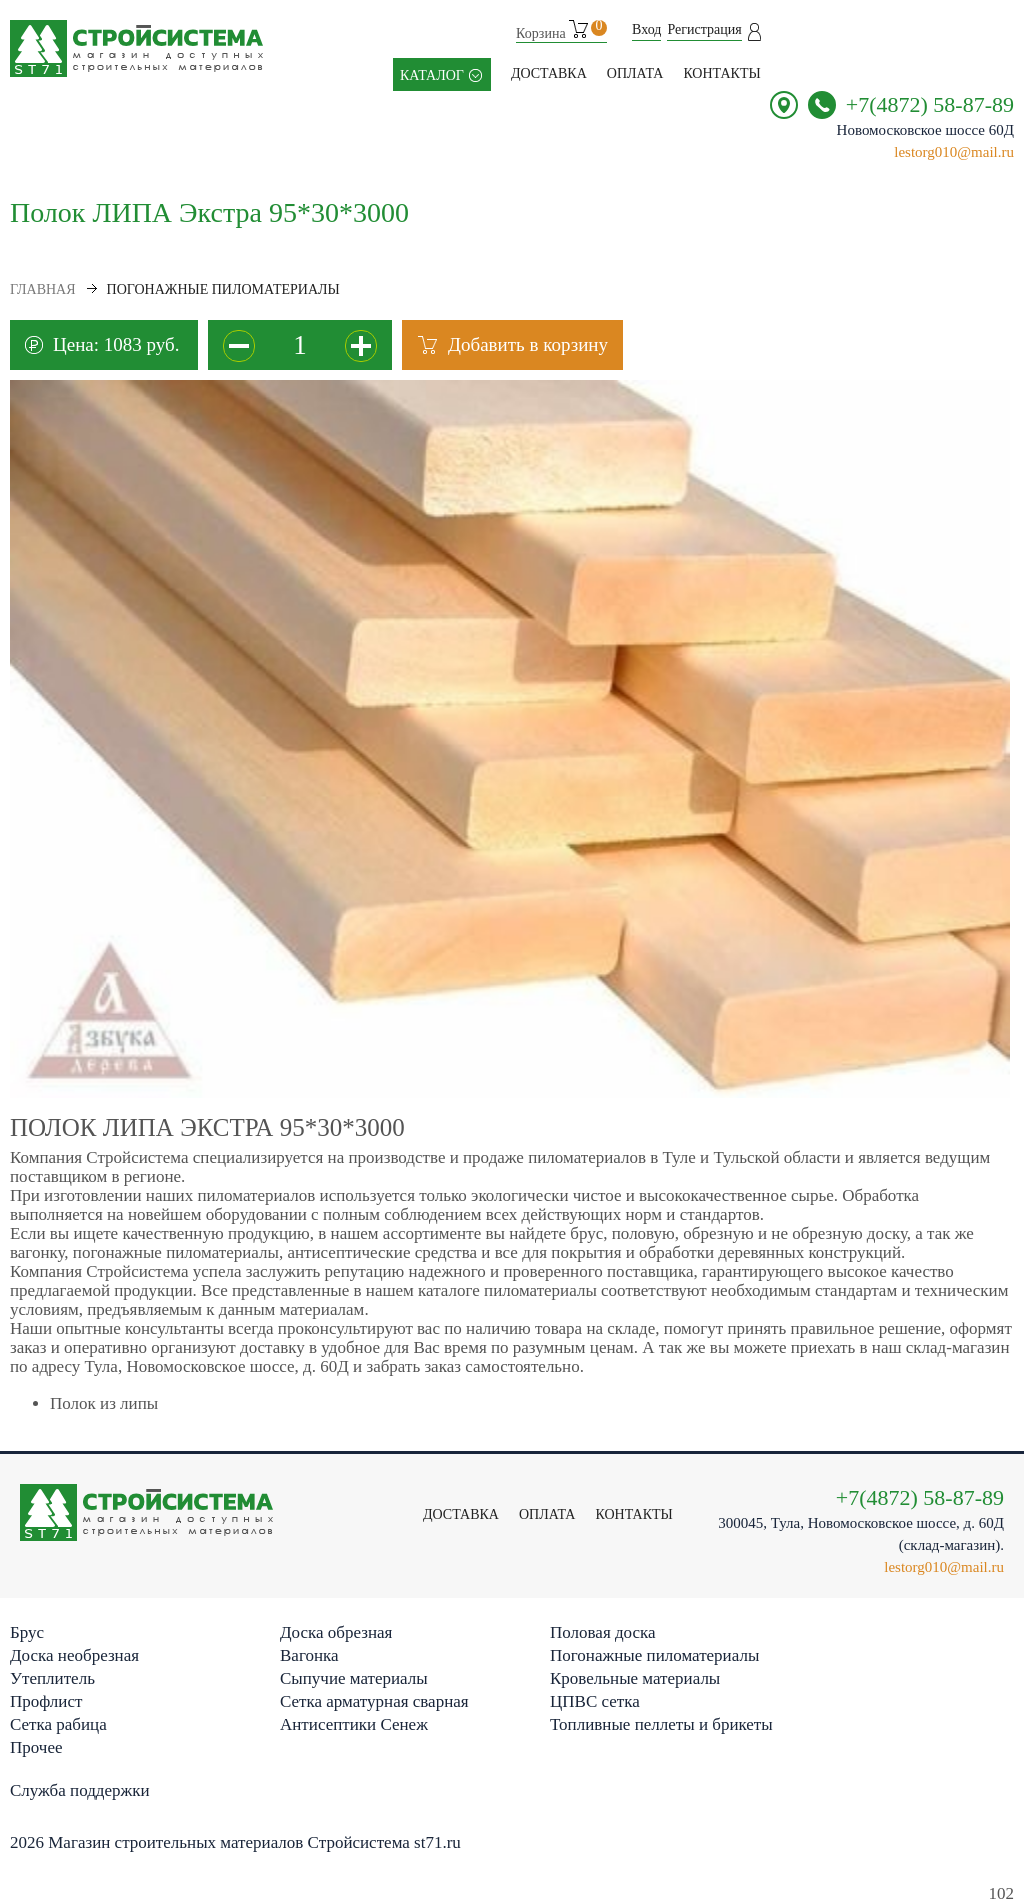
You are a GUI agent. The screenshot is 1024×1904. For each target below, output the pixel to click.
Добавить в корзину (528, 344)
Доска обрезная (336, 1632)
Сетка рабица (58, 1724)
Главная (43, 289)
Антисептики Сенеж (354, 1724)
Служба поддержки (80, 1790)
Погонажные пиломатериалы (654, 1655)
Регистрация (704, 29)
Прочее (36, 1747)
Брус (27, 1632)
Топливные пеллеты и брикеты (661, 1724)
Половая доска (603, 1632)
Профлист (46, 1701)
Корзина (561, 30)
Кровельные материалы (635, 1678)
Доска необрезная (74, 1655)
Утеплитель (52, 1678)
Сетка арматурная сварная (374, 1701)
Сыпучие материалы (354, 1678)
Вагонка (309, 1655)
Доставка (549, 73)
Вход (646, 29)
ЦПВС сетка (595, 1701)
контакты (721, 73)
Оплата (635, 73)
